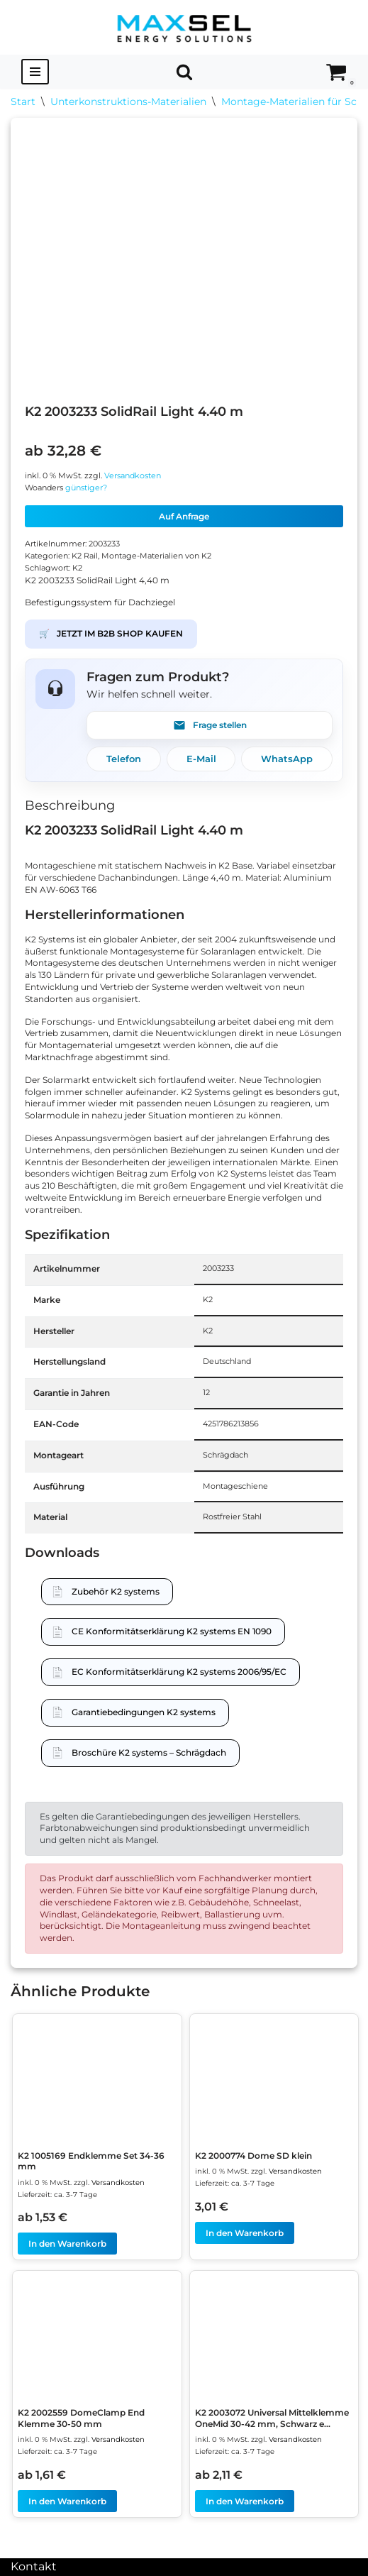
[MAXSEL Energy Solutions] (184, 27)
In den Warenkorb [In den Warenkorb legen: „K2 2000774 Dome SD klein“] (245, 2233)
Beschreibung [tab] (70, 805)
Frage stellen (210, 725)
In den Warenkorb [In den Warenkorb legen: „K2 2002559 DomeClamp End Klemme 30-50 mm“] (67, 2501)
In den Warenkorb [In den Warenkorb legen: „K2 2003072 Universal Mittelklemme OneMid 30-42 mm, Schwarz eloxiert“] (245, 2501)
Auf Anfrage (184, 516)
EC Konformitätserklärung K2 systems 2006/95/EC (179, 1671)
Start (23, 101)
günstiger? (86, 487)
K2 (77, 568)
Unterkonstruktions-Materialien (128, 101)
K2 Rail (85, 556)
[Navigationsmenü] (35, 71)
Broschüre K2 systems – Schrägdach (149, 1752)
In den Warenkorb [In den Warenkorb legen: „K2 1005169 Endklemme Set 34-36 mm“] (67, 2243)
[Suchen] (184, 71)
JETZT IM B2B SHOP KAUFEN (111, 634)
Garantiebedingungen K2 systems (144, 1712)
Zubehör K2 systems (116, 1591)
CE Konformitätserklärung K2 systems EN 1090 (172, 1631)
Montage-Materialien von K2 (156, 556)
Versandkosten (132, 475)
